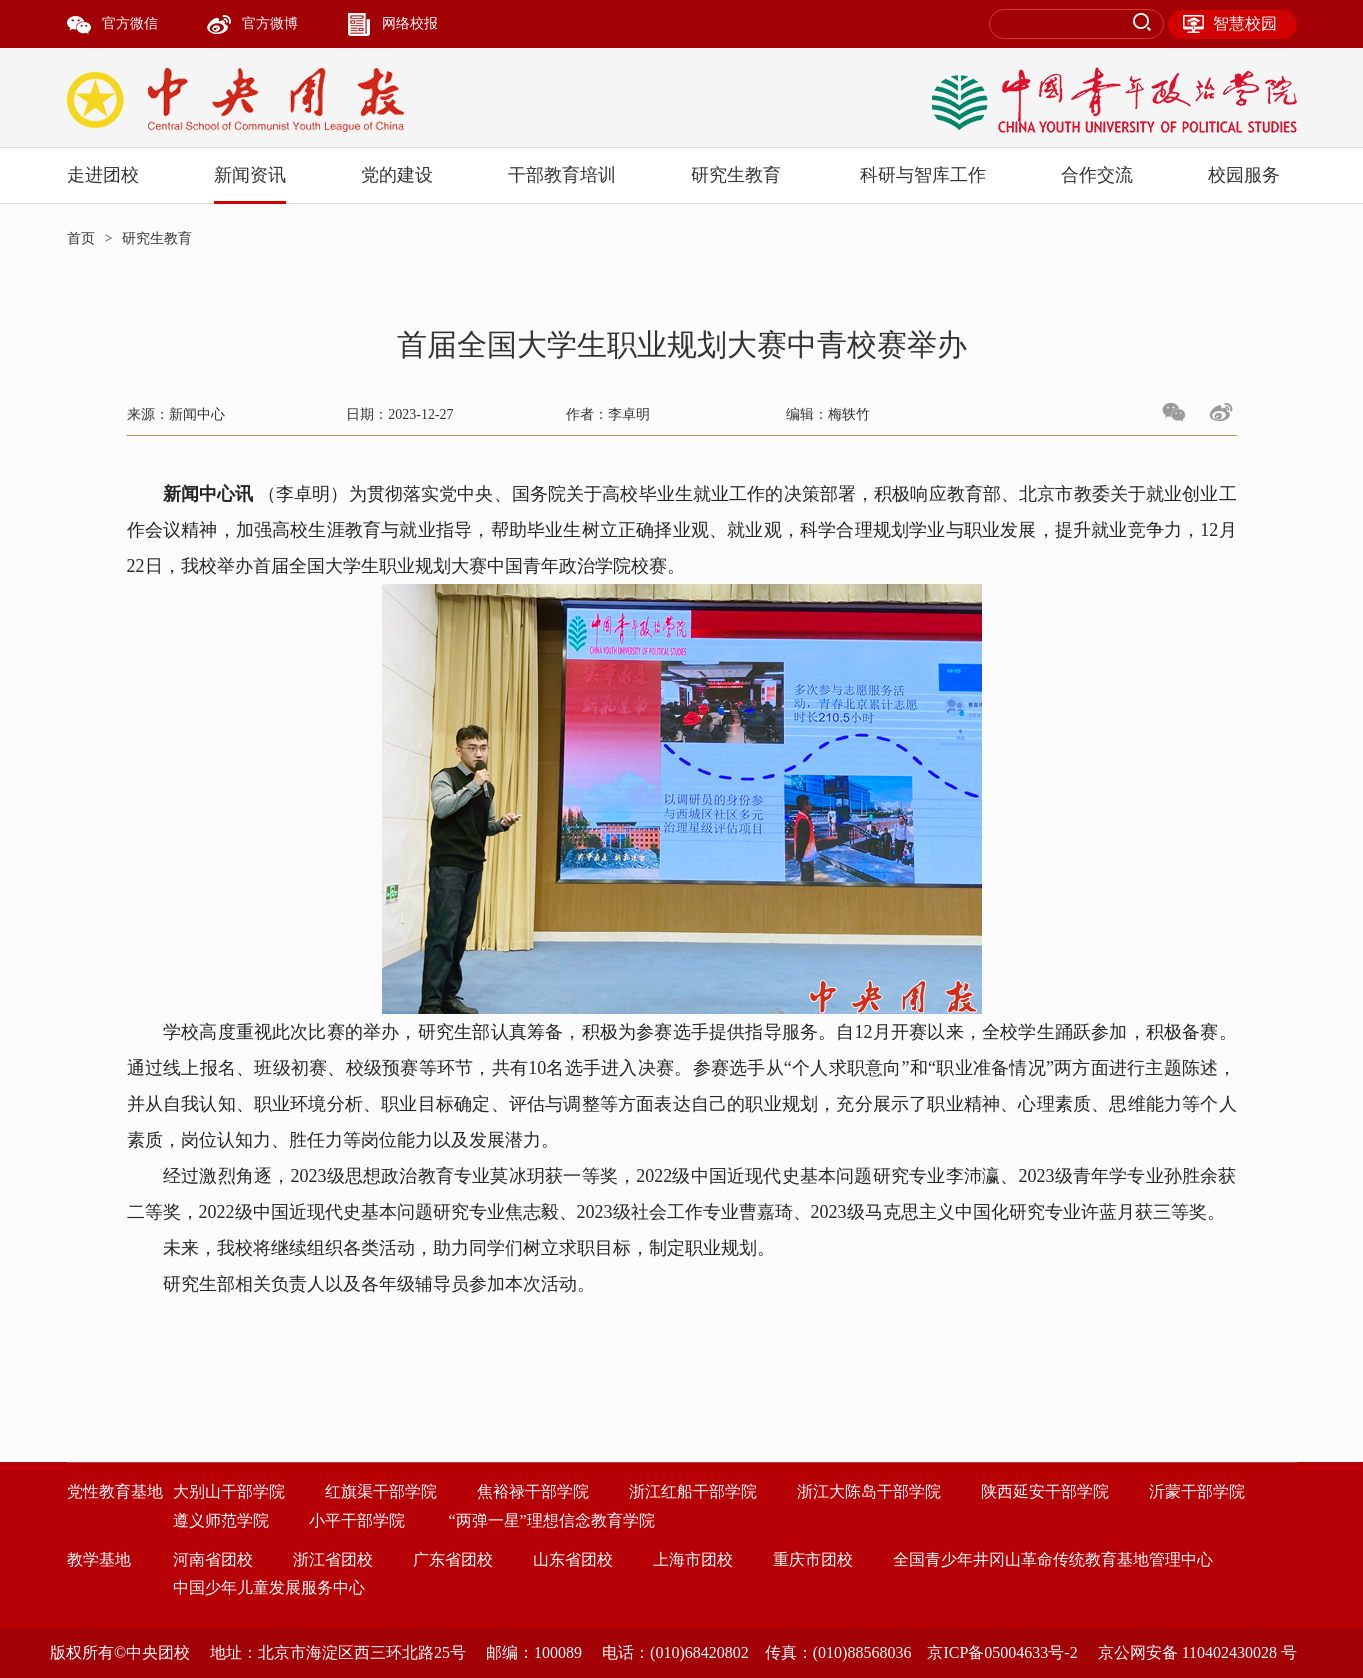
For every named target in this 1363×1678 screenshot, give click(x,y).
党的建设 (397, 175)
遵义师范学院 (221, 1520)
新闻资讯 (250, 175)
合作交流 (1097, 175)
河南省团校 (213, 1559)
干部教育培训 (562, 175)
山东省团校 (573, 1559)
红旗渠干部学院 (381, 1491)
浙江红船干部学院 (693, 1491)
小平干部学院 (357, 1520)
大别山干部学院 (229, 1491)
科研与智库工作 (923, 175)
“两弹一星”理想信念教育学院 (552, 1520)
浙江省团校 (333, 1559)
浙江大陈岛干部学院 (869, 1491)
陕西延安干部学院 (1045, 1491)
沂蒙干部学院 (1197, 1491)
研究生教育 (736, 175)
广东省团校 (453, 1559)
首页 (81, 238)
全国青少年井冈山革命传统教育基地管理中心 (1053, 1559)
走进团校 (103, 175)
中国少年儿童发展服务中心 (269, 1587)
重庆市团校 (813, 1559)
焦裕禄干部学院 (533, 1491)
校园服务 (1244, 175)
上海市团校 (693, 1559)
